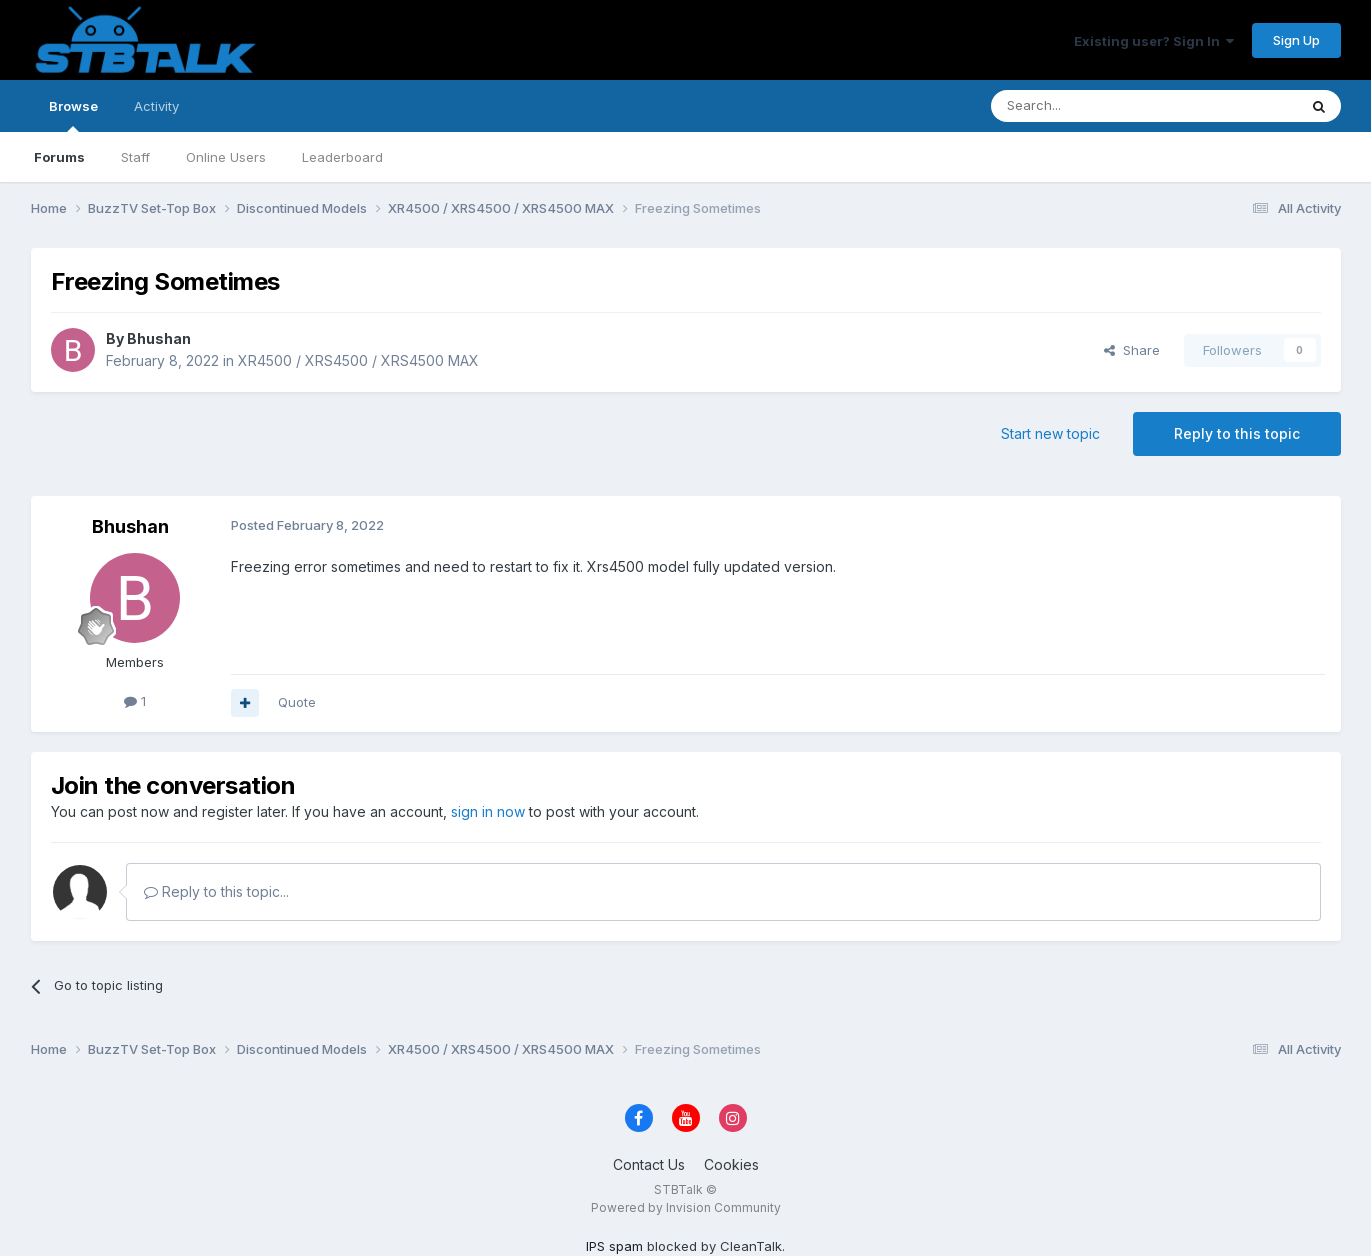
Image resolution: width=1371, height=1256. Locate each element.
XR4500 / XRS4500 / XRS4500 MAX (358, 360)
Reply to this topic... (216, 891)
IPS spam (614, 1246)
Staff (135, 157)
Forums (59, 157)
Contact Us (649, 1164)
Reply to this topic (1237, 433)
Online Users (226, 157)
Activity (156, 106)
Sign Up (1296, 40)
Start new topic (1050, 433)
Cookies (731, 1164)
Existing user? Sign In (1154, 41)
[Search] (1093, 106)
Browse (73, 115)
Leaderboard (342, 157)
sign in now (488, 811)
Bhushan (159, 338)
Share (1132, 350)
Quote (297, 702)
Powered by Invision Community (686, 1207)
